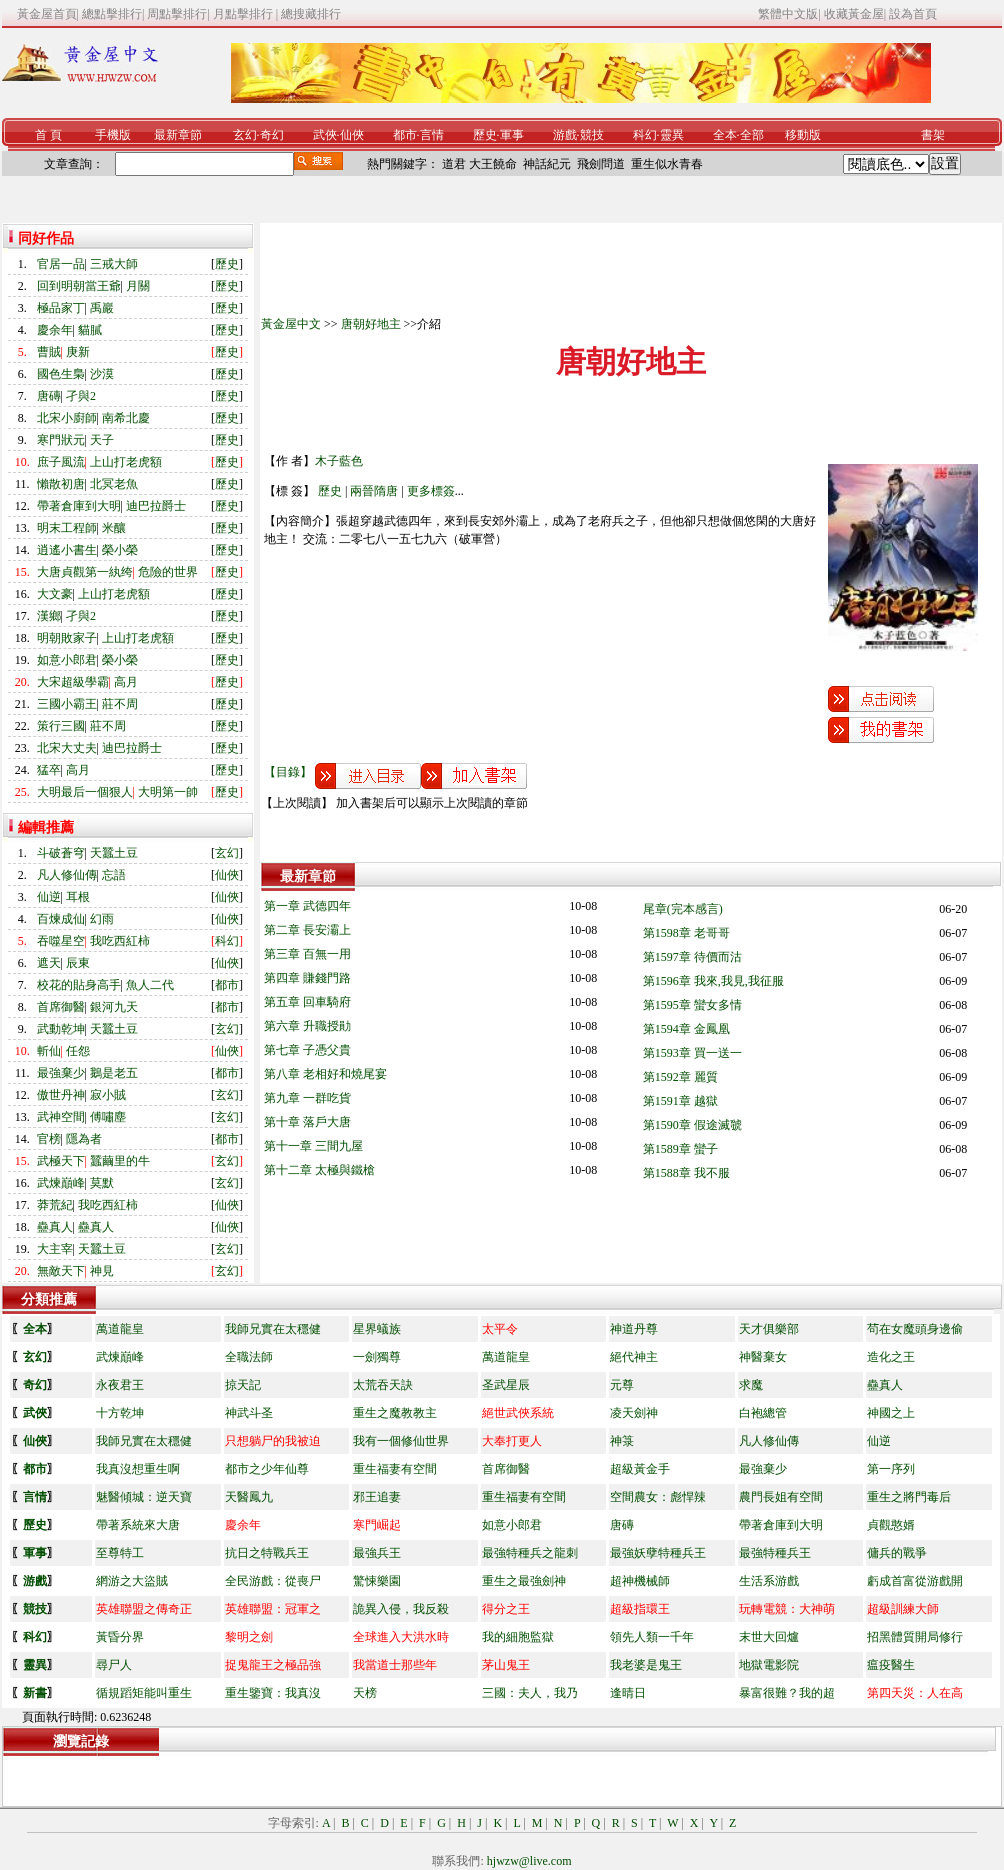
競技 (592, 135)
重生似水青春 (667, 164)
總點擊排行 (112, 14)
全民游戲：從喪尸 (273, 1581)
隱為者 (84, 1139)
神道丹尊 (634, 1329)
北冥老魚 (114, 484)
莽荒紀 (55, 1205)
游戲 (565, 135)
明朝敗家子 (67, 638)
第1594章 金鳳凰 (686, 1029)
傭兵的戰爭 (897, 1553)
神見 (102, 1271)
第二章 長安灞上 (307, 930)
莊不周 (120, 704)
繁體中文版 (788, 14)
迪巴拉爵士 (156, 506)
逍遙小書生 (67, 550)
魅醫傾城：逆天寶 (144, 1497)
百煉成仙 (61, 919)
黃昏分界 (120, 1637)
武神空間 (61, 1117)
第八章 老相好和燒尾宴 (325, 1074)
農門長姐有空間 (781, 1497)
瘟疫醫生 (891, 1665)
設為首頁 (913, 14)
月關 (138, 286)
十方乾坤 (120, 1413)
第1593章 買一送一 (692, 1053)
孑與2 (81, 396)
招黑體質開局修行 (915, 1637)
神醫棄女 (763, 1357)
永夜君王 (120, 1385)
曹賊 (49, 352)
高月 (126, 682)
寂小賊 (108, 1095)
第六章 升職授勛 (307, 1026)
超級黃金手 (640, 1469)
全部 (752, 135)
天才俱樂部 (769, 1329)
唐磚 (49, 396)
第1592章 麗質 (680, 1077)
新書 (35, 1693)
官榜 (49, 1139)
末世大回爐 (769, 1637)
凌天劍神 (634, 1413)
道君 (454, 164)
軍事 (512, 135)
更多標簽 (431, 491)
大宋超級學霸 (73, 682)
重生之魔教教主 (395, 1413)
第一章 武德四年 (307, 906)
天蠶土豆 (114, 853)
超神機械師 (640, 1581)
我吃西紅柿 (120, 941)
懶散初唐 (61, 484)
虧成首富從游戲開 (915, 1581)
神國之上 (891, 1413)
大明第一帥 (168, 792)
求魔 (751, 1385)
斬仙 (49, 1051)
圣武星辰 (506, 1385)
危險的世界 (168, 572)
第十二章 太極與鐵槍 (319, 1170)
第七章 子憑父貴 (307, 1050)
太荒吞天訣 (383, 1385)
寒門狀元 (61, 440)
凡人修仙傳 (67, 875)
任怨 (78, 1051)
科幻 (645, 135)
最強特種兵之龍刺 (530, 1553)
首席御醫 (61, 1007)
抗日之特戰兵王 (267, 1553)
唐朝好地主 (371, 324)
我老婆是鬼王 (646, 1665)
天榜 (365, 1693)
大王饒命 (493, 164)
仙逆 (49, 897)
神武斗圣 (249, 1413)
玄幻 (245, 135)
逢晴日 (628, 1693)
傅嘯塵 (108, 1117)
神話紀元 (547, 164)
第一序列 (891, 1469)
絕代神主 (634, 1357)
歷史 (485, 135)
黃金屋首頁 (47, 14)
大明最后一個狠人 (85, 792)
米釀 (114, 528)
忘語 (114, 875)
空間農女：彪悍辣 (658, 1497)
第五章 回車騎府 (307, 1002)
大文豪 (55, 594)
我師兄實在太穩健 (273, 1329)
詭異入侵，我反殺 (401, 1609)
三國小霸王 (67, 704)
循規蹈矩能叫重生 (144, 1693)
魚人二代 (150, 985)
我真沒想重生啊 (138, 1469)
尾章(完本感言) (683, 909)
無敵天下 (61, 1271)
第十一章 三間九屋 (313, 1146)
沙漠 (102, 374)
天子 (102, 440)
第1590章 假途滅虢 (692, 1125)
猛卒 (49, 770)
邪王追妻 (377, 1497)
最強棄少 (61, 1073)
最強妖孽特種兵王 (658, 1553)
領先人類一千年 (652, 1637)
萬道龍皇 (120, 1329)
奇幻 (272, 135)
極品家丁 (61, 308)
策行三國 (61, 726)
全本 (725, 135)
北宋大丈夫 (67, 748)
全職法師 (249, 1357)
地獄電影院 (769, 1665)
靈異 (672, 135)
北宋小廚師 (67, 418)
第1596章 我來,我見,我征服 (713, 981)
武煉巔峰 (61, 1183)
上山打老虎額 (126, 462)
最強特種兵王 (775, 1553)
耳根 (78, 897)
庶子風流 (61, 462)
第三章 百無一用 (307, 954)
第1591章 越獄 (680, 1101)
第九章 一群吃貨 (307, 1098)
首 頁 (48, 135)
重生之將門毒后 (909, 1497)
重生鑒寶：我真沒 (273, 1693)
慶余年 (55, 330)
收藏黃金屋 (854, 14)
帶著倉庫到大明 (79, 506)
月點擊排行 (244, 14)
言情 (432, 135)
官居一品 (61, 264)
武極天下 (61, 1161)
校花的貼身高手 (79, 985)
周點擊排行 (177, 14)
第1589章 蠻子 (680, 1149)
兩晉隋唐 (374, 491)
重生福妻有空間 (395, 1469)
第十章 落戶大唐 (307, 1122)
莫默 (102, 1183)
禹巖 (102, 308)
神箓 (622, 1441)
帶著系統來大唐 (138, 1525)
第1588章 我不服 (686, 1173)
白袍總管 (763, 1413)
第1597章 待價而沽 (692, 957)
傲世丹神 (61, 1095)
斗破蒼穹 (61, 853)
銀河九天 (114, 1007)
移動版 (803, 135)
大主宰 (55, 1249)
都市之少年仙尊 (267, 1469)
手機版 (113, 135)
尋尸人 (114, 1665)
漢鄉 (49, 616)
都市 (405, 135)
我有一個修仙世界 (401, 1441)
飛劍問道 (601, 164)
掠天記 (243, 1385)
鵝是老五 (114, 1073)
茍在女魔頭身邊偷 (915, 1329)
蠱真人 (55, 1227)
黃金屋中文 (291, 324)
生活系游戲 (769, 1581)
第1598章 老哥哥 (686, 933)
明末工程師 (67, 528)
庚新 (78, 352)
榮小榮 (120, 550)
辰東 (78, 963)
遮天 (49, 963)
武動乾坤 (61, 1029)
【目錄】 (288, 772)
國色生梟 (61, 374)
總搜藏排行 (311, 14)
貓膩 (90, 330)
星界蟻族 (377, 1329)
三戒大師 (114, 264)
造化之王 (891, 1357)
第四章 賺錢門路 (307, 978)
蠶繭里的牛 (120, 1161)
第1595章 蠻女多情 (692, 1005)
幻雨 (102, 919)
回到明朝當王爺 (79, 286)
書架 (933, 135)
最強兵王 (377, 1553)
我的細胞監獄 (518, 1637)
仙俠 (352, 135)
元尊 (622, 1385)
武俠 (325, 135)
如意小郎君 (67, 660)
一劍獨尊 (377, 1357)
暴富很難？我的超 (787, 1693)
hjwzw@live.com (529, 1861)
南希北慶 (126, 418)
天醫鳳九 (249, 1497)
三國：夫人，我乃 (530, 1693)
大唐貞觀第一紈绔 (85, 572)
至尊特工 (120, 1553)
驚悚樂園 (377, 1581)
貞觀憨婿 (891, 1525)
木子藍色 (339, 461)
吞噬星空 (61, 941)
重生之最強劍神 (524, 1581)
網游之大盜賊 (132, 1581)
